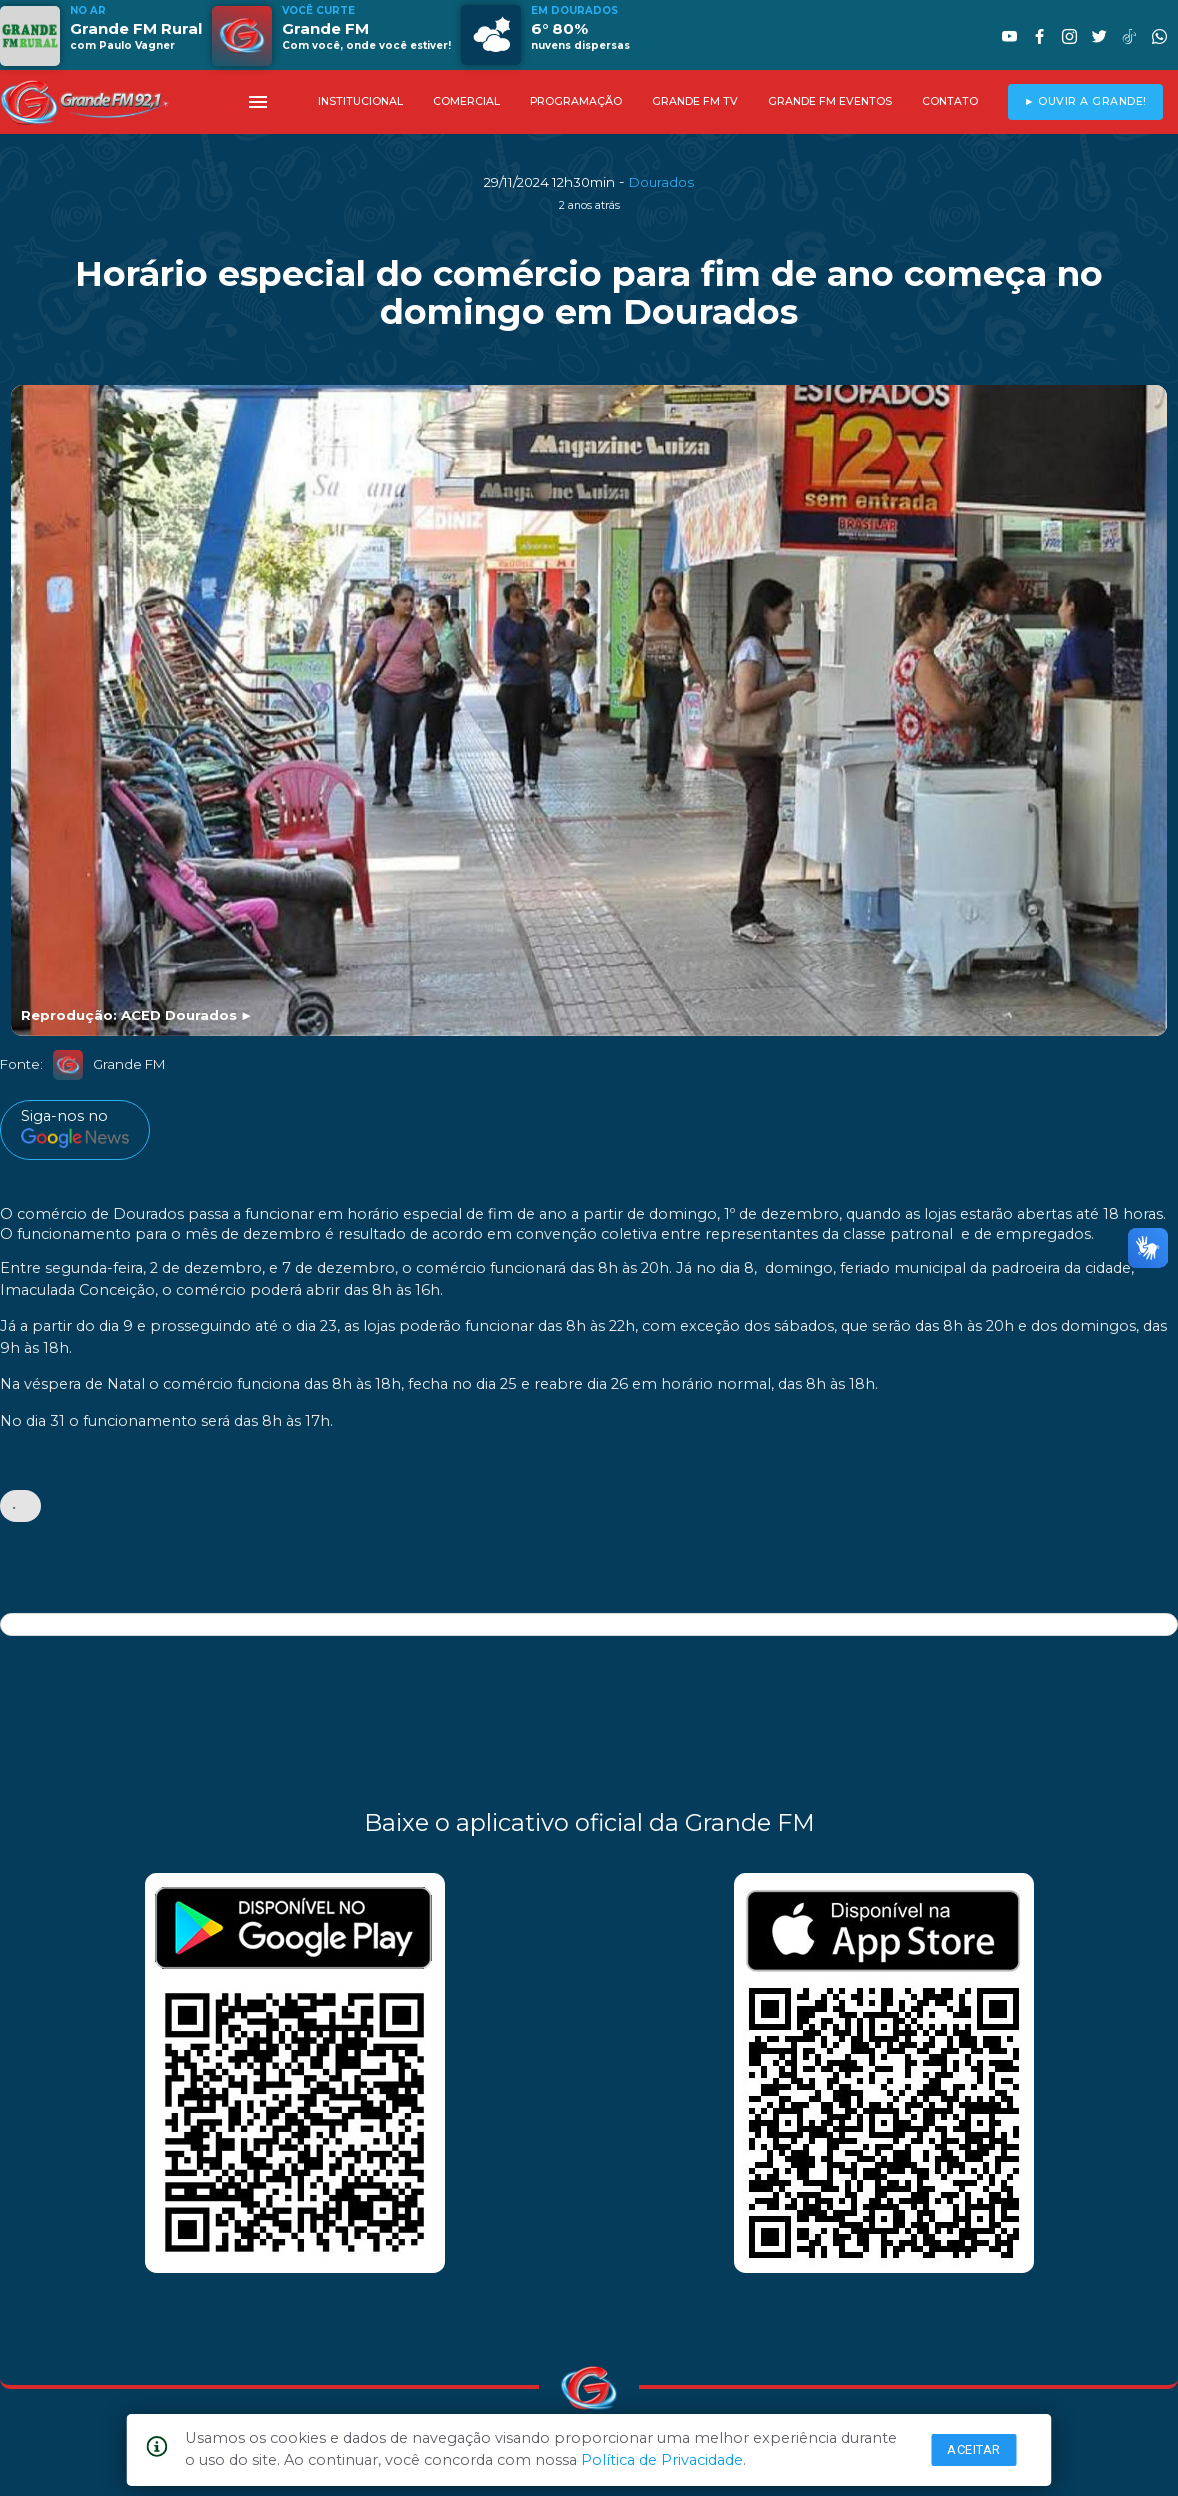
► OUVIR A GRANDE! (1085, 101)
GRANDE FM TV (695, 101)
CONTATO (950, 101)
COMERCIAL (466, 101)
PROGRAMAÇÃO (576, 101)
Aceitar (974, 2449)
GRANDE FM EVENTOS (830, 101)
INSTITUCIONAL (360, 101)
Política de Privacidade (662, 2460)
